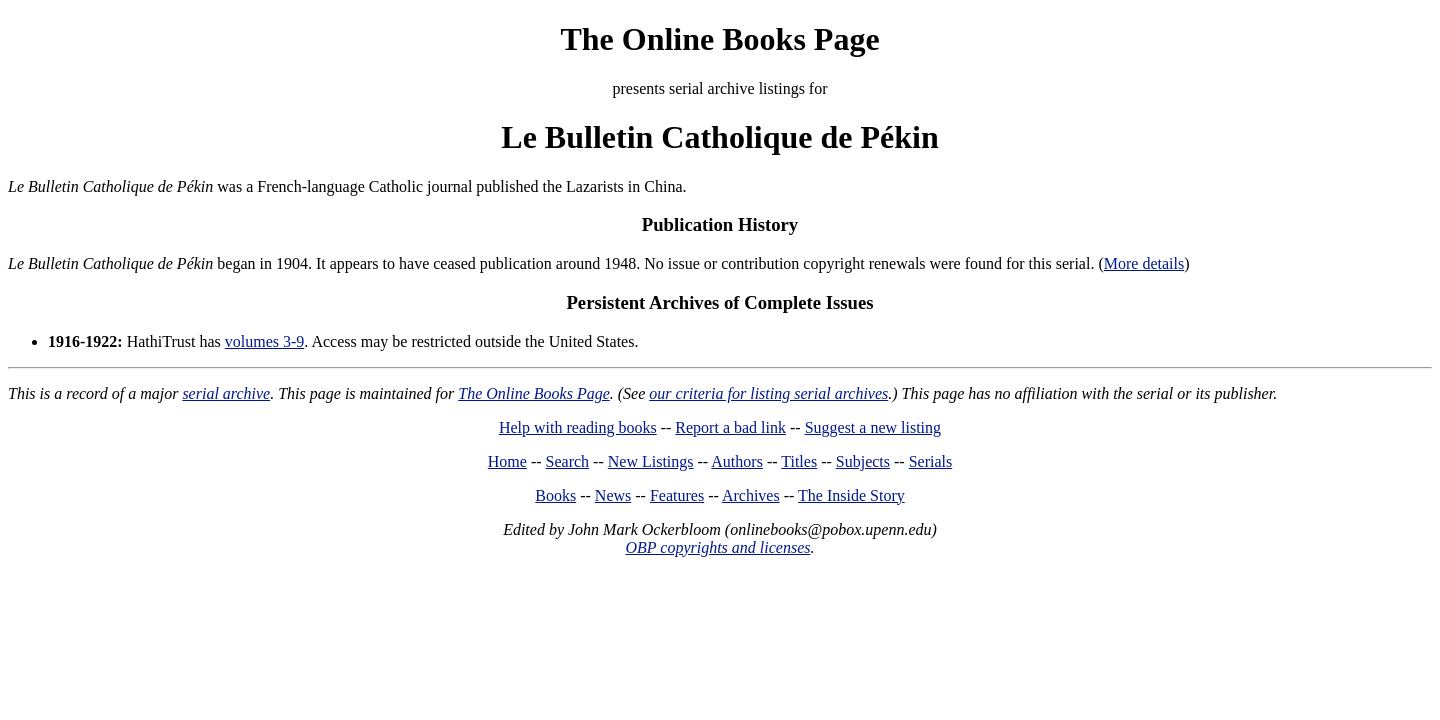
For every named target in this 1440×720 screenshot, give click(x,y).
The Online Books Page (719, 39)
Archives (751, 495)
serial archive (226, 393)
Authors (737, 461)
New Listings (651, 461)
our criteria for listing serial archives (768, 393)
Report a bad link (730, 427)
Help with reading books (578, 427)
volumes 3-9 (265, 341)
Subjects (863, 461)
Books (555, 495)
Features (677, 495)
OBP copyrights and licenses (717, 547)
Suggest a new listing (873, 427)
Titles (799, 461)
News (613, 495)
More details (1144, 263)
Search (568, 461)
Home (507, 461)
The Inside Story (851, 495)
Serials (931, 461)
